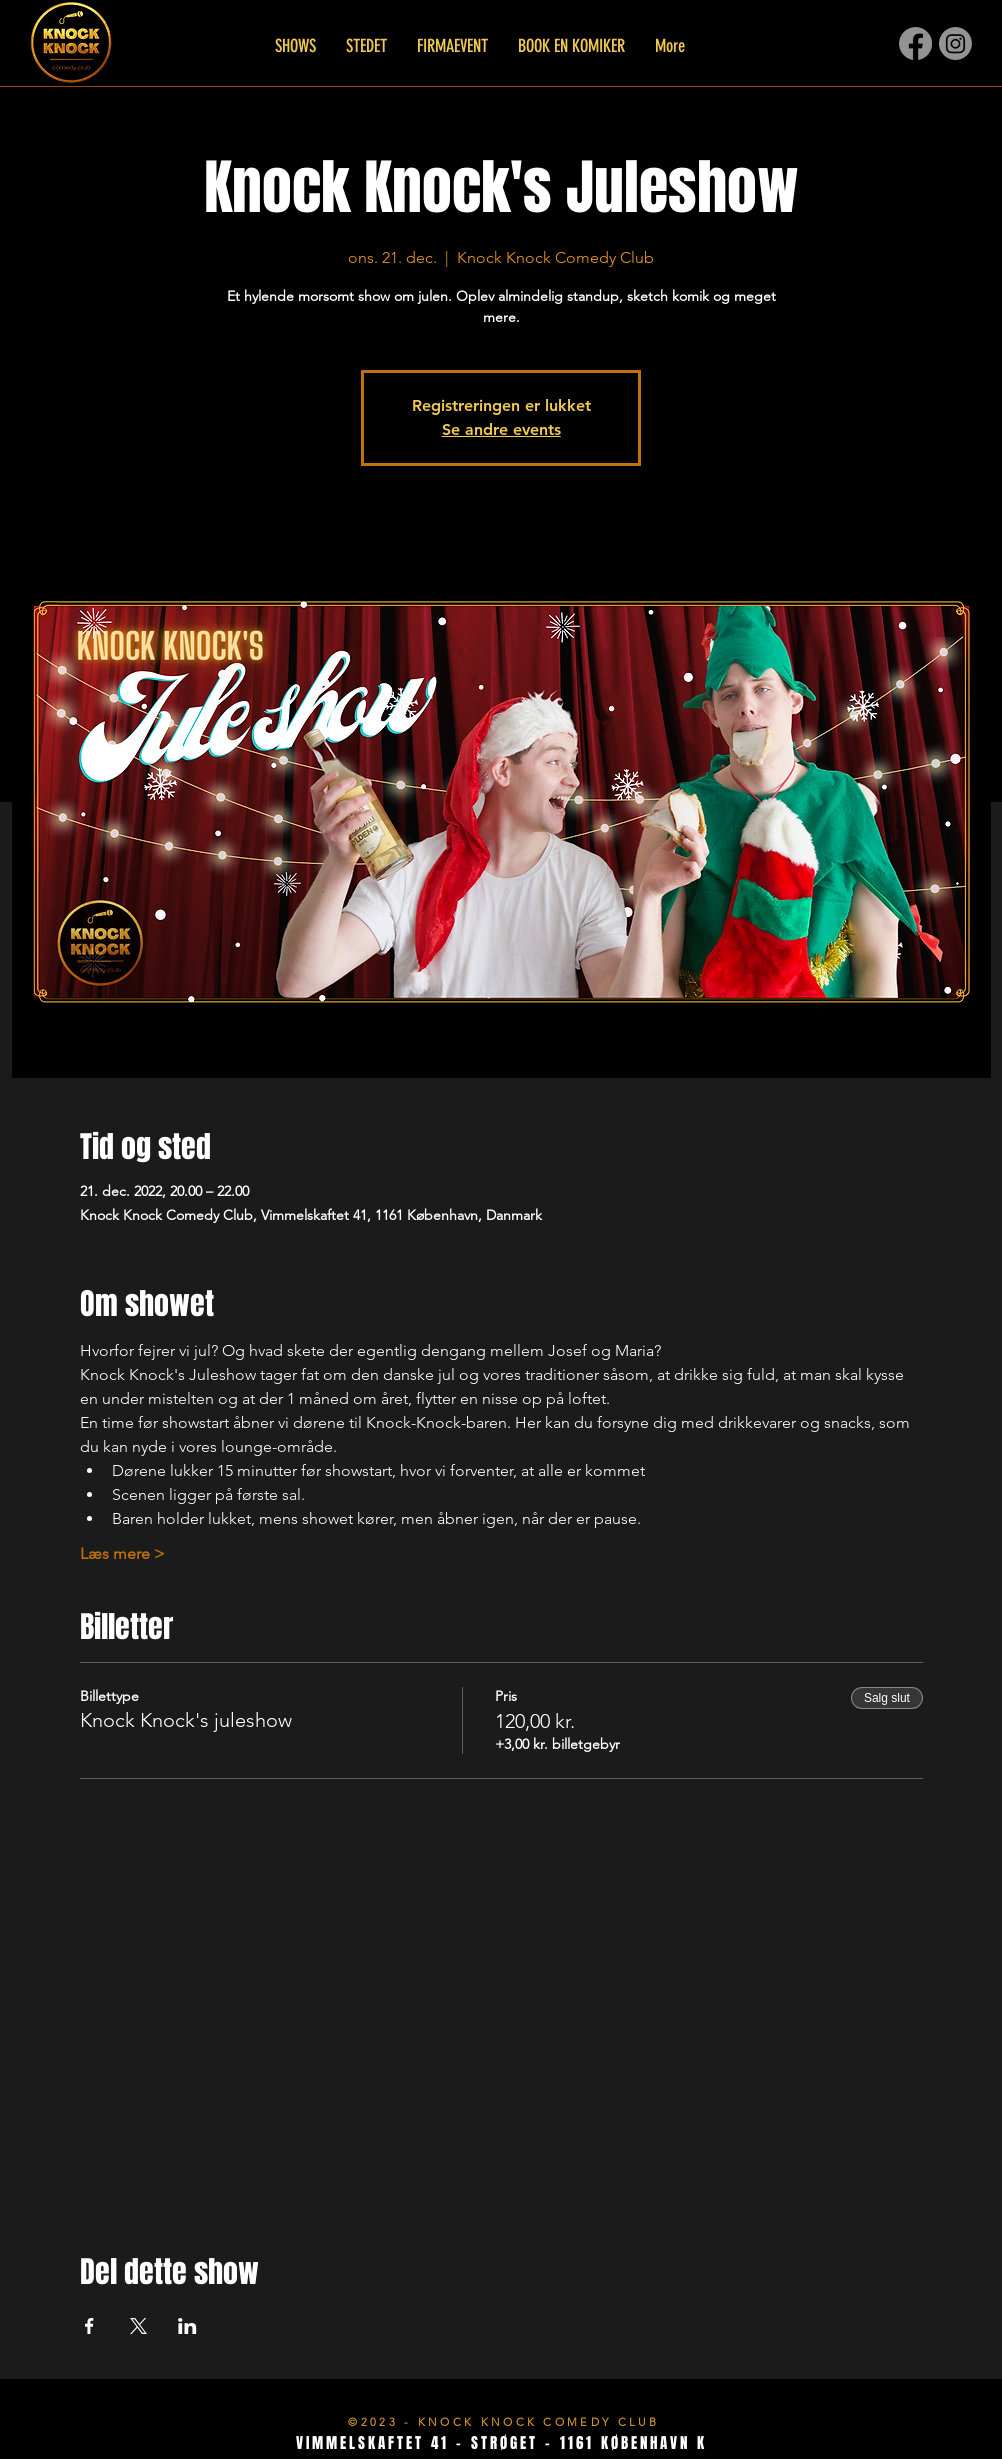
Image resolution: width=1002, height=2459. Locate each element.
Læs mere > (122, 1553)
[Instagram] (955, 43)
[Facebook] (915, 43)
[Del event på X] (138, 2326)
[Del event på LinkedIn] (187, 2326)
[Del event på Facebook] (89, 2326)
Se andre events (501, 429)
